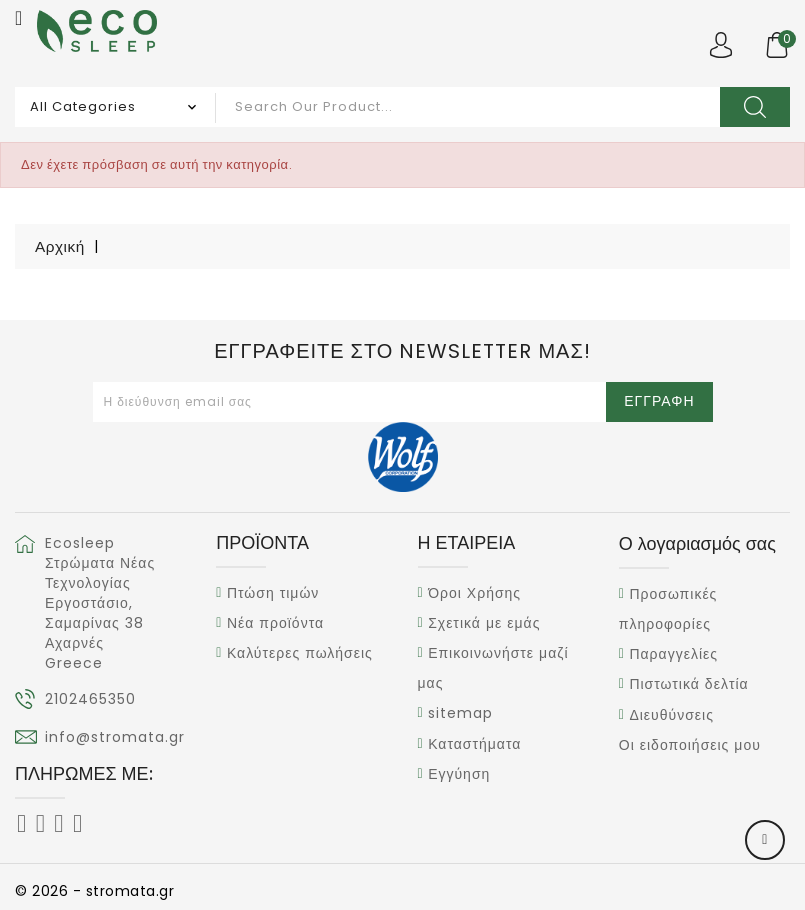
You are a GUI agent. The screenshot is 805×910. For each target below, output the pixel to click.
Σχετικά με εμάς (484, 623)
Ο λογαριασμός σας (697, 543)
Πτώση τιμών (273, 593)
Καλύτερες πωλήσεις (300, 653)
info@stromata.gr (115, 737)
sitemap (460, 714)
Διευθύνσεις (671, 715)
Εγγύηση (459, 774)
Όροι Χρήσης (474, 593)
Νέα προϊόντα (275, 623)
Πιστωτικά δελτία (688, 685)
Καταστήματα (474, 744)
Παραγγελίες (673, 654)
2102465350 (90, 699)
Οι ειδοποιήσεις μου (690, 745)
